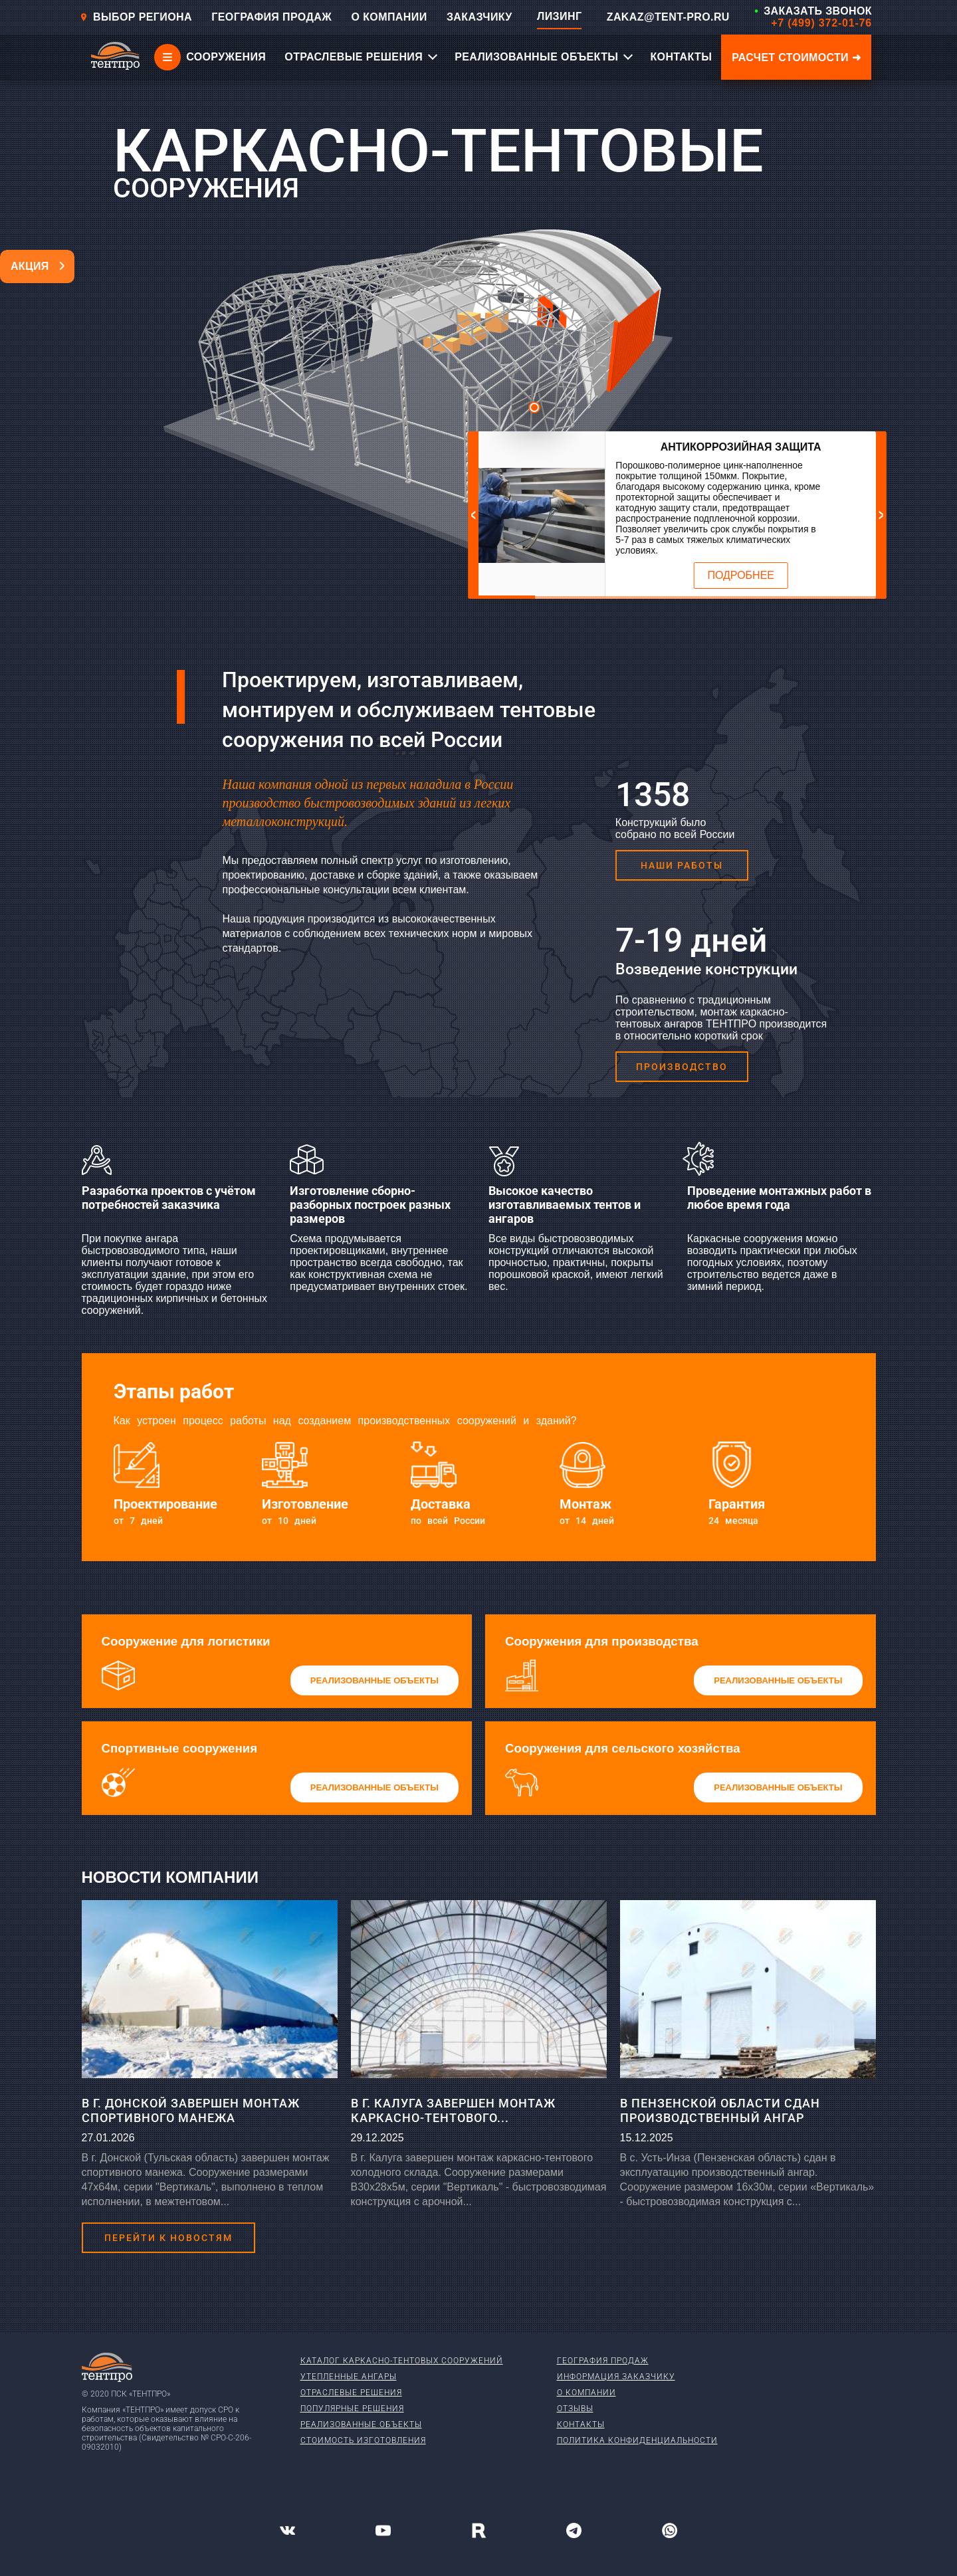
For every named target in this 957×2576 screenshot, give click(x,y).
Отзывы (575, 2408)
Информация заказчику (616, 2376)
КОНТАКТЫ (681, 56)
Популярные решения (352, 2408)
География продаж (603, 2360)
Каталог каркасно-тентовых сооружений (401, 2360)
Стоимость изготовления (363, 2440)
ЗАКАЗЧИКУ (479, 17)
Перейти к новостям (168, 2237)
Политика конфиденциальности (637, 2440)
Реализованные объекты (361, 2424)
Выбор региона (136, 17)
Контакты (581, 2424)
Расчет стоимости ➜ (796, 57)
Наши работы (682, 865)
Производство (682, 1066)
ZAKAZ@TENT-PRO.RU (668, 17)
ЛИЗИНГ (559, 16)
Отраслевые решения (351, 2392)
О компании (586, 2392)
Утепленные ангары (348, 2376)
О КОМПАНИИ (389, 17)
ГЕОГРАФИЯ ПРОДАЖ (271, 17)
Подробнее (740, 575)
